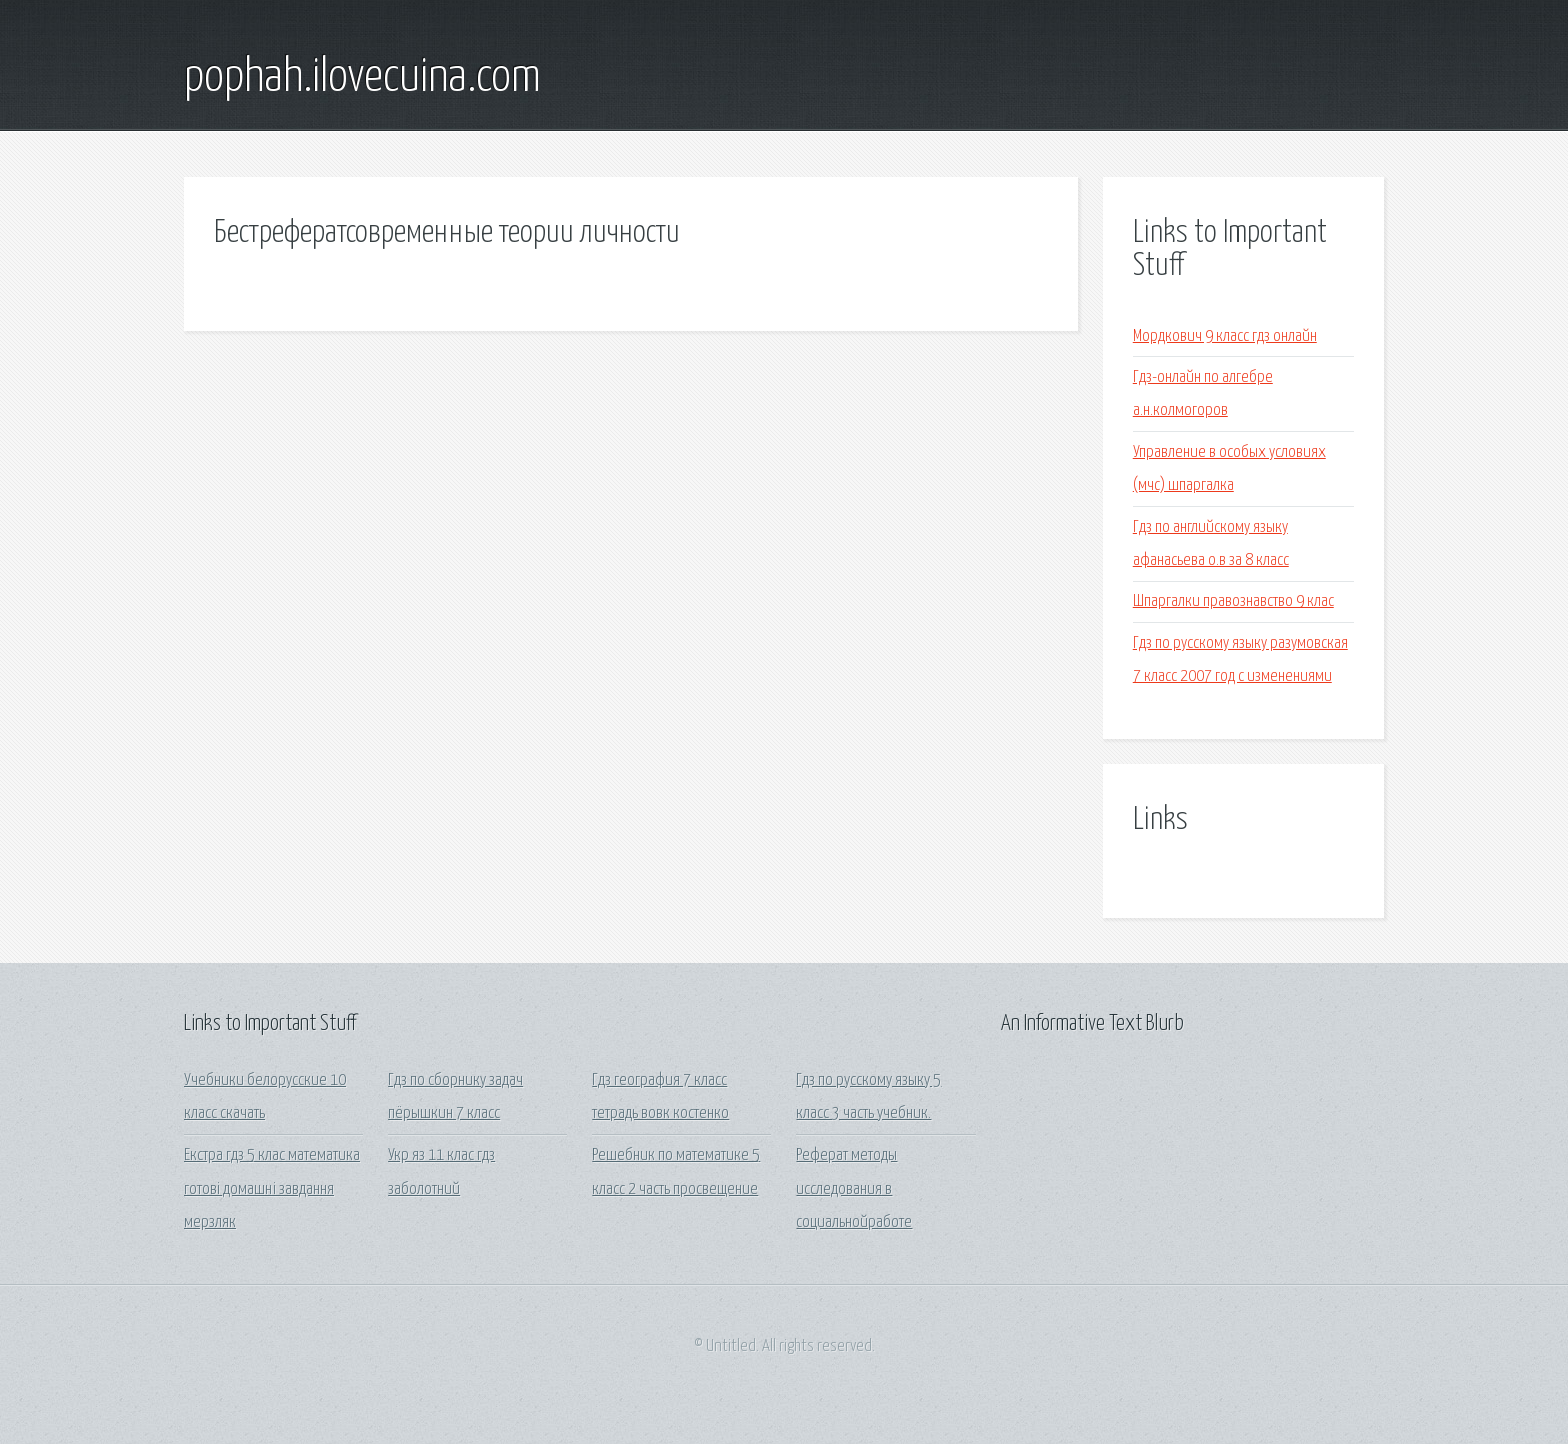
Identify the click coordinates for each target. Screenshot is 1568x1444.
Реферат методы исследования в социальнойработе (854, 1189)
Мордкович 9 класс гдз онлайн (1225, 336)
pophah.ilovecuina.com (362, 78)
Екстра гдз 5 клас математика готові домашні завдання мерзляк (272, 1189)
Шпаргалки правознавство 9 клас (1233, 601)
